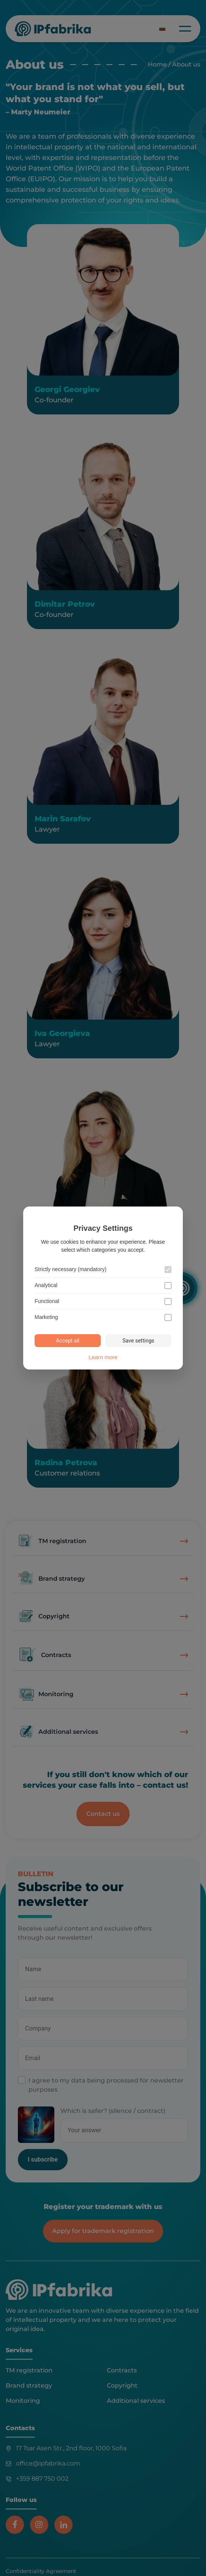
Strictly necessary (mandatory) (70, 1269)
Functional (47, 1301)
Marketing (46, 1317)
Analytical (46, 1285)
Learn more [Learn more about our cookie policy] (103, 1356)
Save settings (138, 1341)
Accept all (67, 1341)
